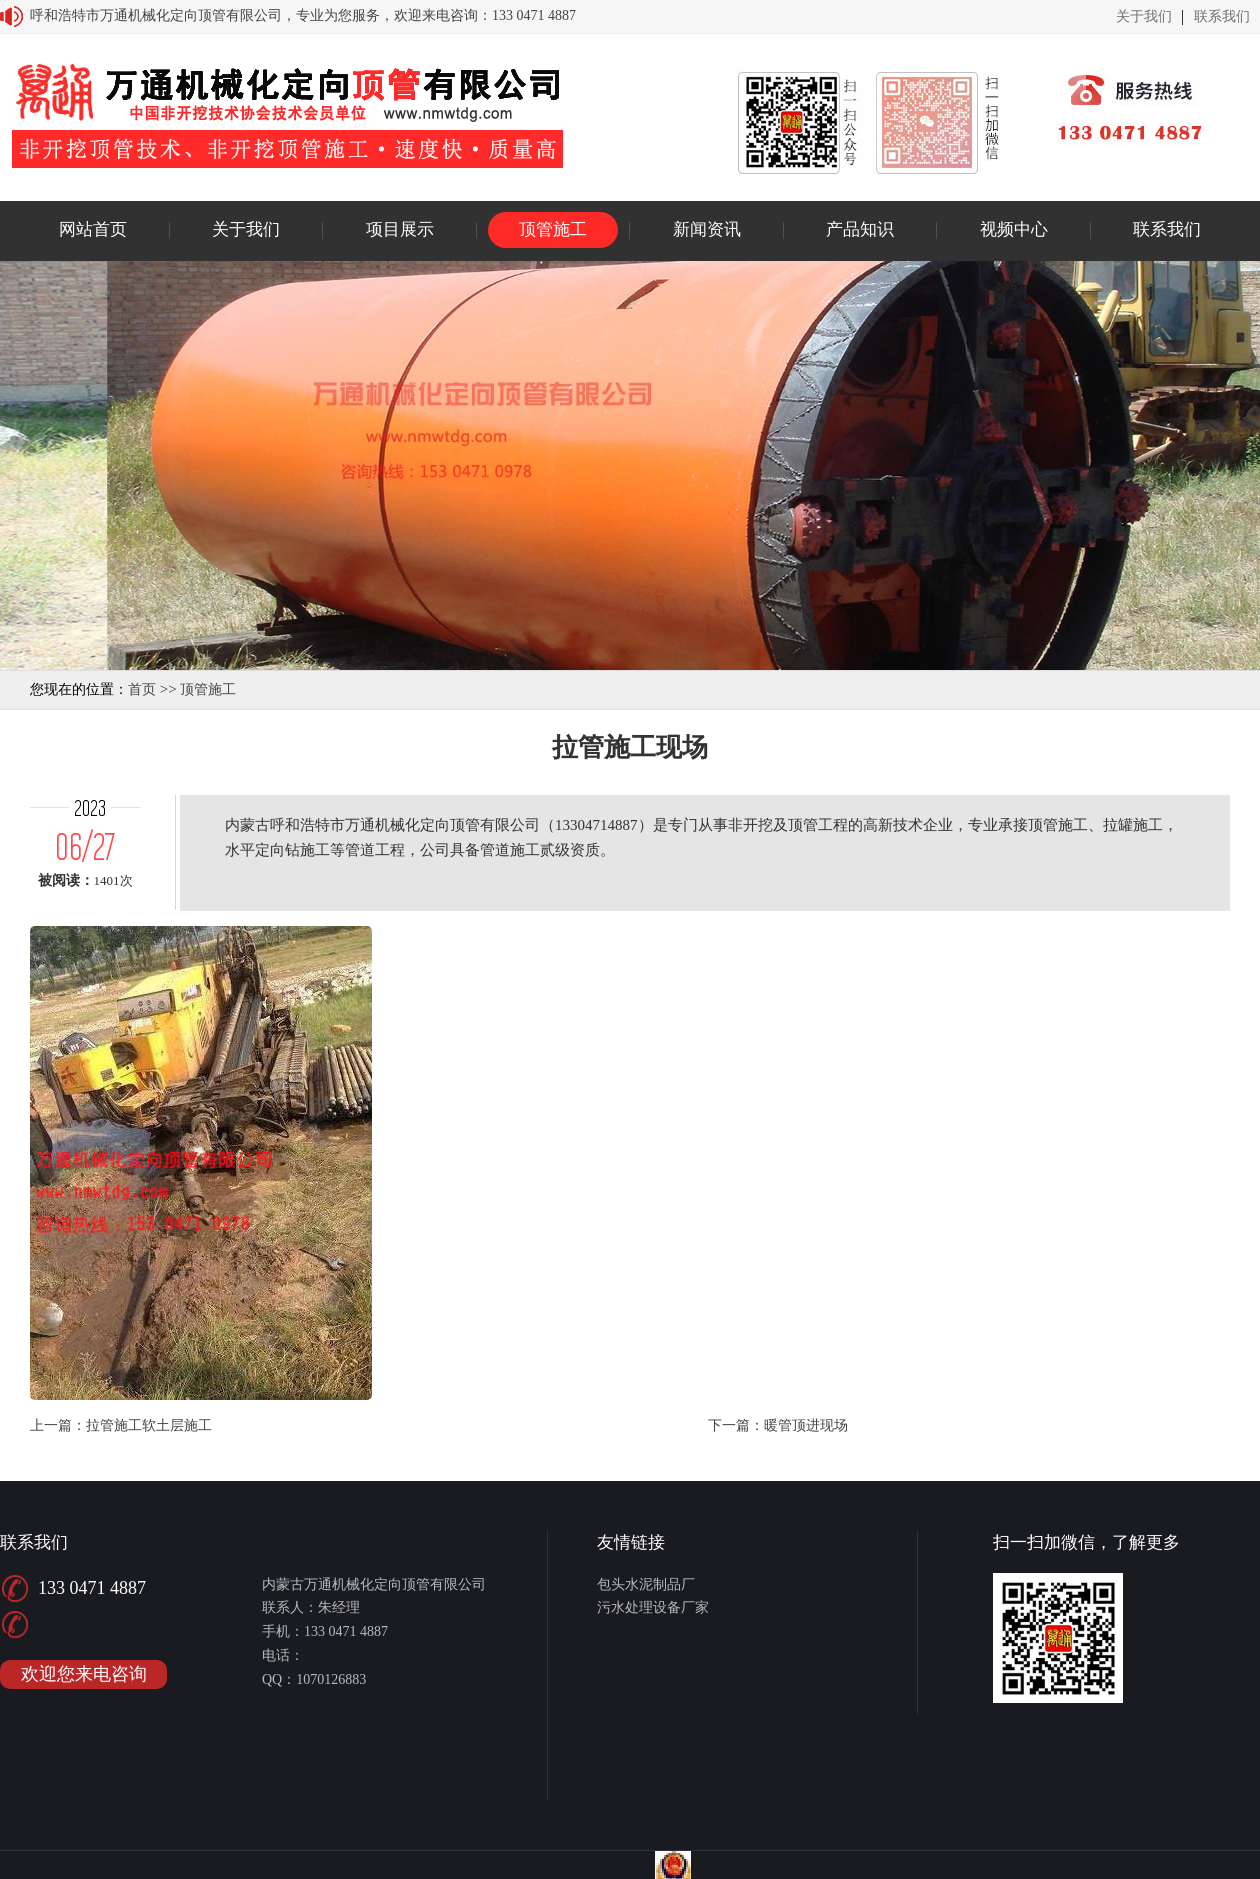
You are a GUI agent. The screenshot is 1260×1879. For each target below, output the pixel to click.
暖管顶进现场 (806, 1425)
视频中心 (1014, 229)
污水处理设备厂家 (653, 1607)
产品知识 (860, 229)
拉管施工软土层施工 (149, 1425)
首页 (142, 689)
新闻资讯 (707, 229)
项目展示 (400, 229)
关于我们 (1144, 17)
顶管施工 (553, 229)
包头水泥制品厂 (646, 1584)
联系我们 (1222, 17)
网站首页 (93, 229)
